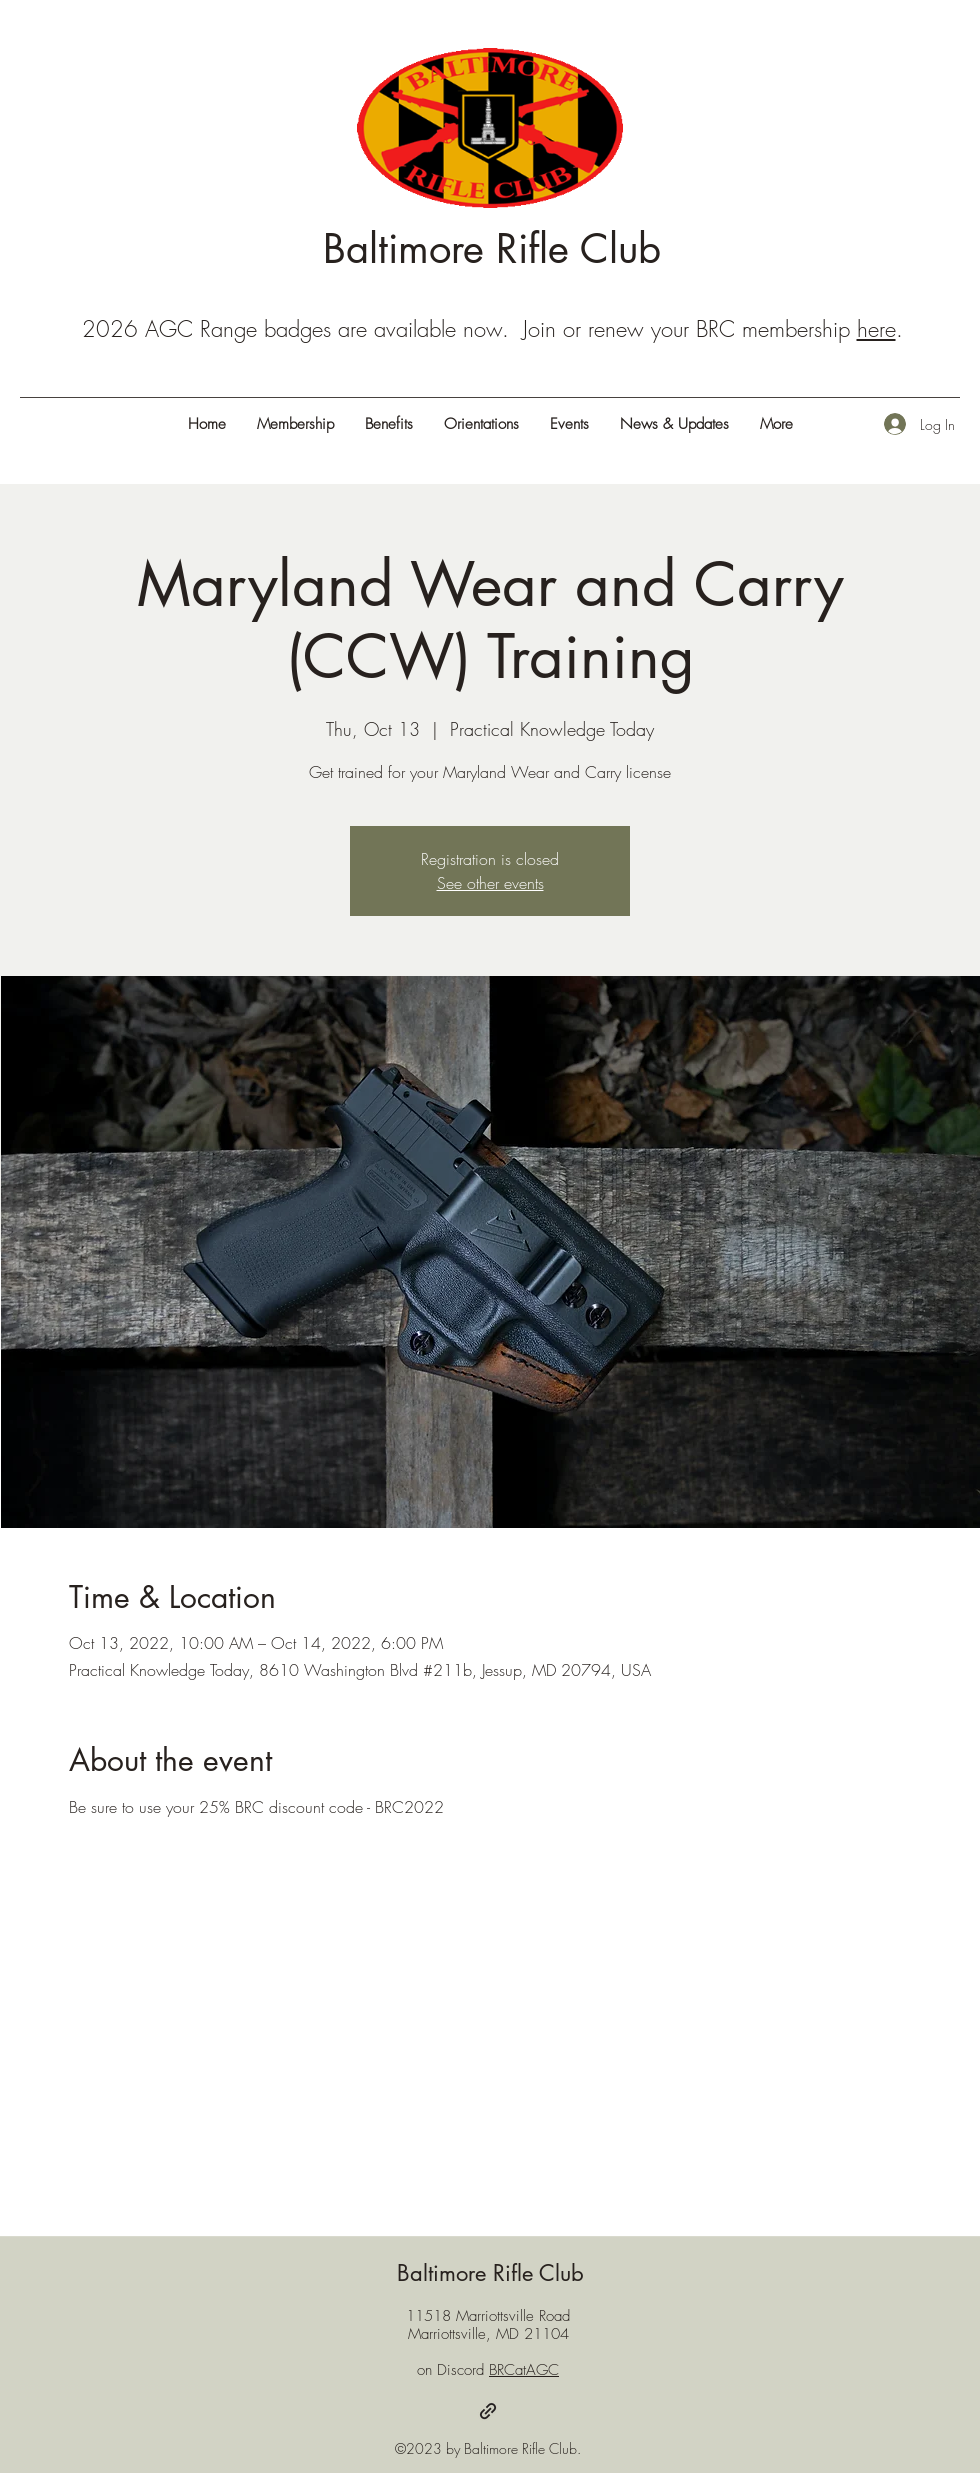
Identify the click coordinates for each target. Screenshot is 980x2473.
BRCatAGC (524, 2370)
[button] (776, 424)
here (876, 329)
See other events (490, 883)
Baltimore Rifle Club (492, 249)
